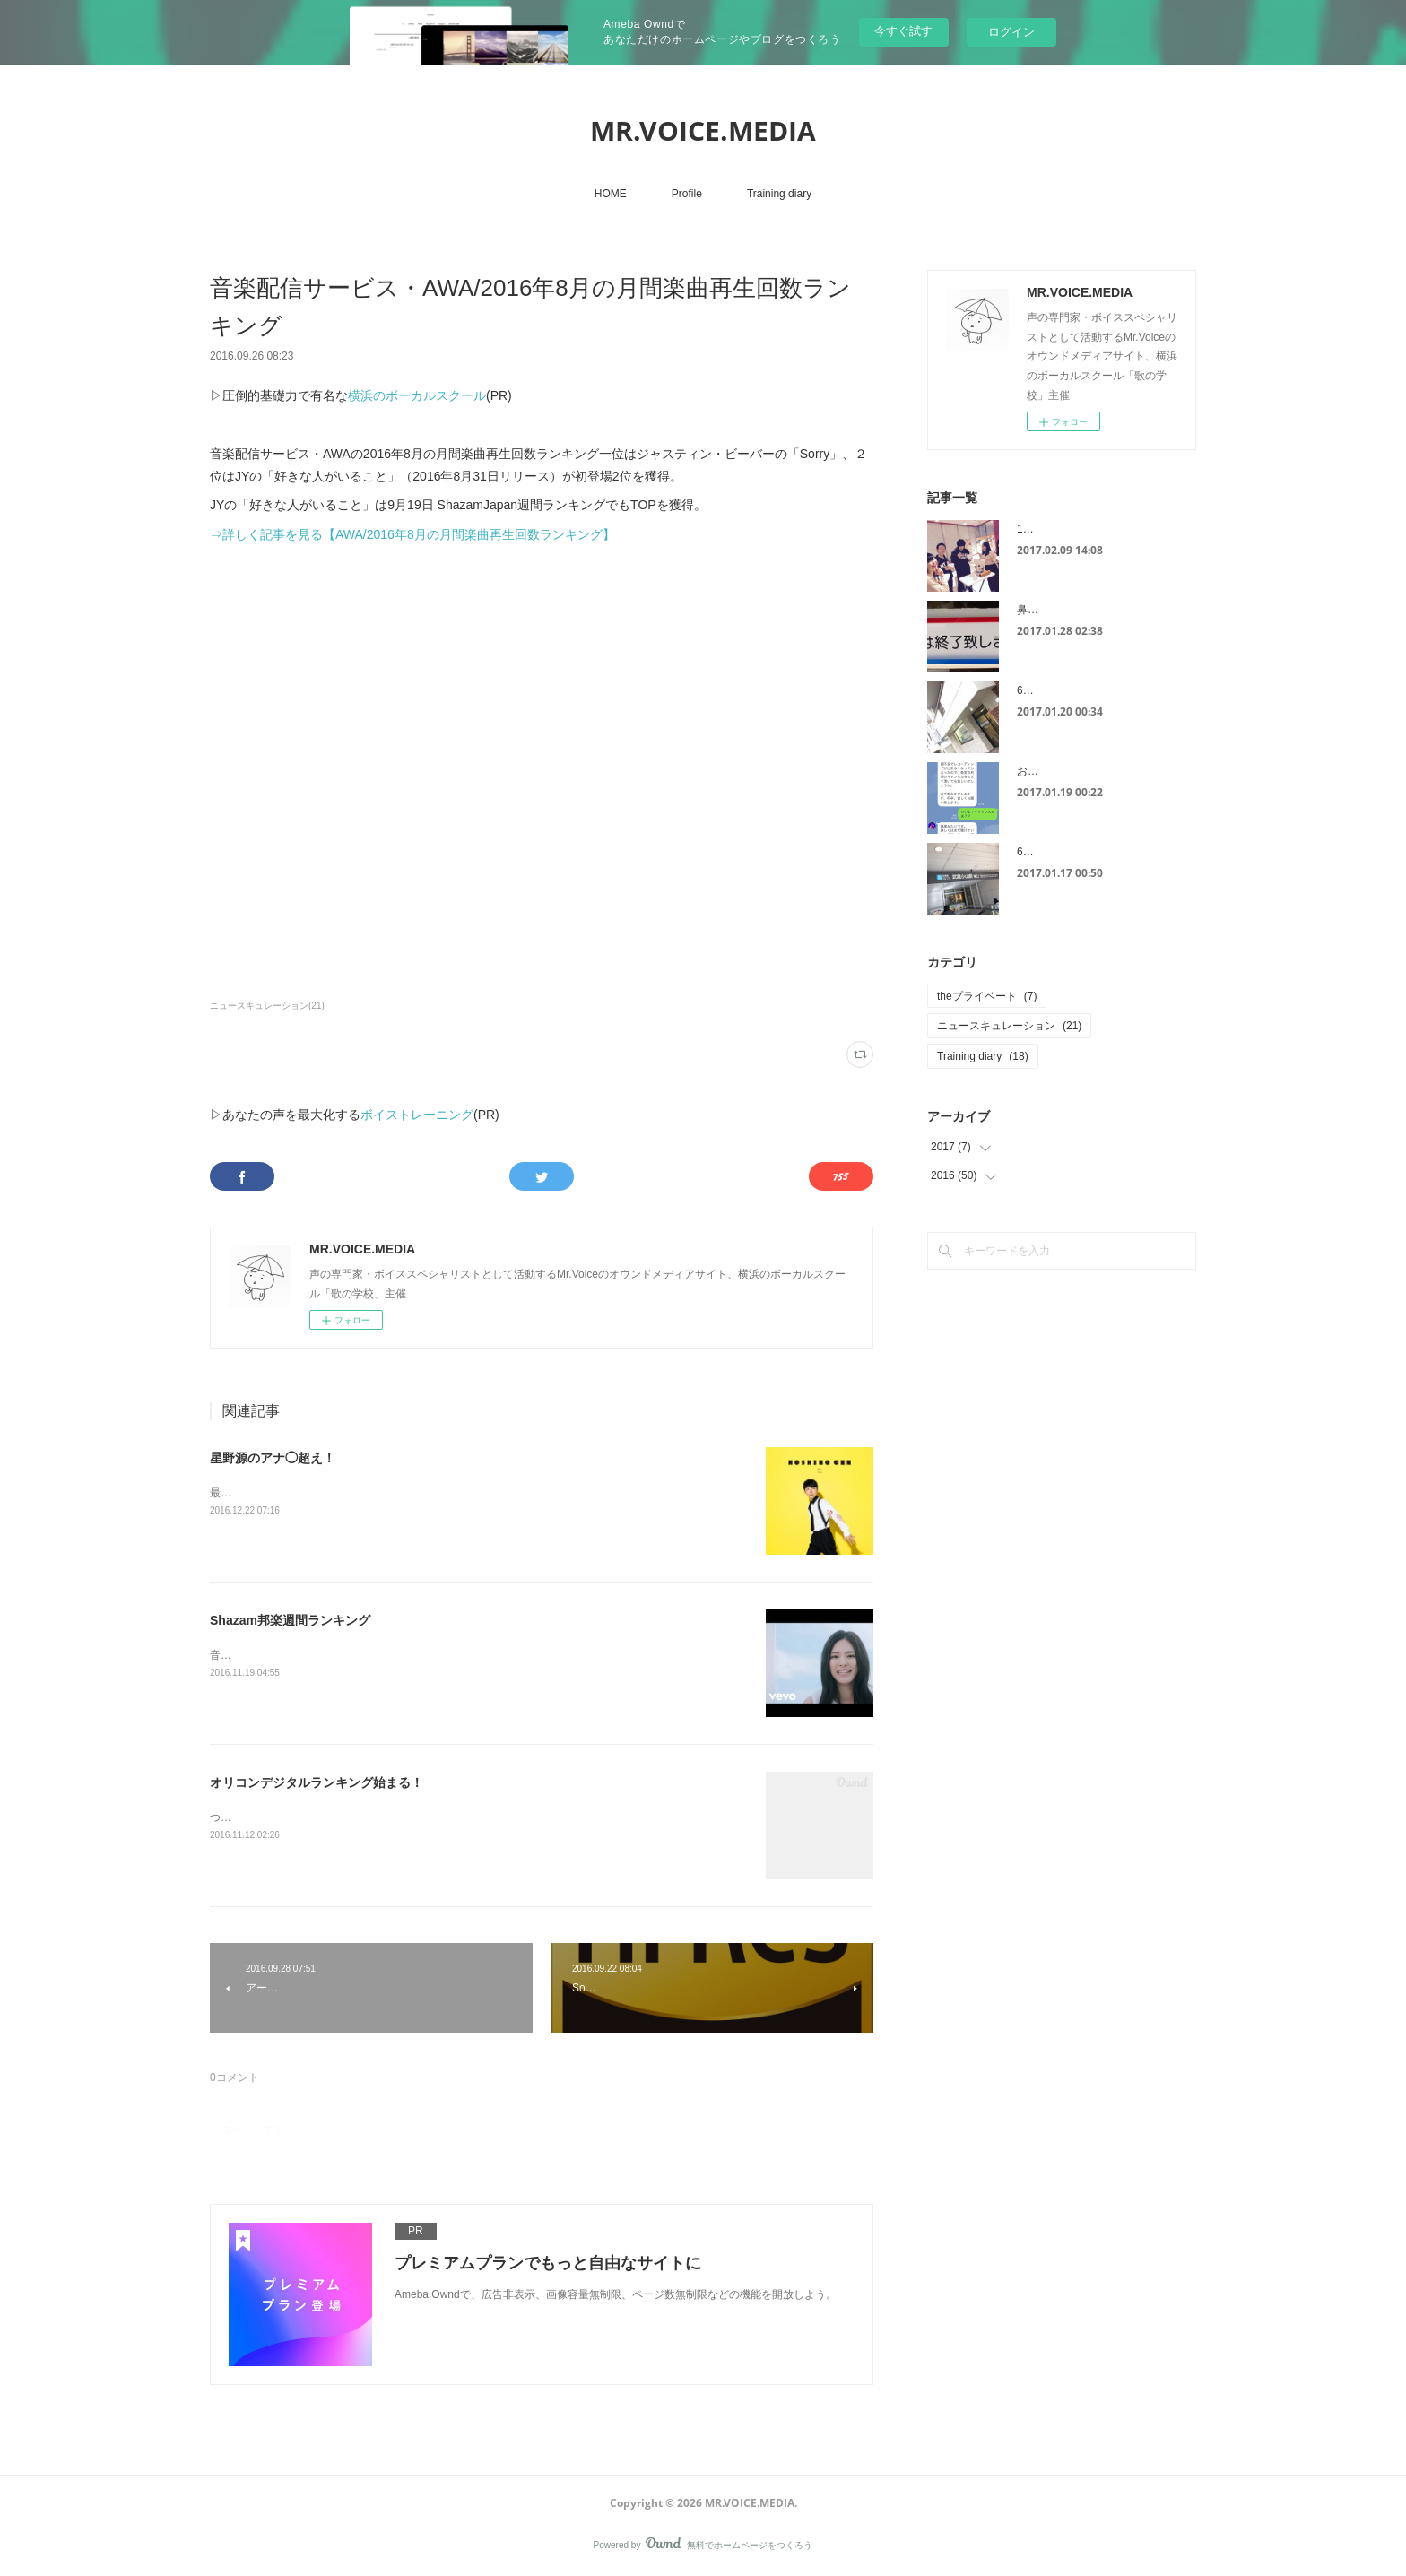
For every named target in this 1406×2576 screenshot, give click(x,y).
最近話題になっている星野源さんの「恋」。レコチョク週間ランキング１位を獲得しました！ (436, 1493)
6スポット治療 (1052, 852)
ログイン (1011, 32)
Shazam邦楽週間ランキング (290, 1620)
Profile (687, 193)
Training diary (779, 193)
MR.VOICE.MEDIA (703, 130)
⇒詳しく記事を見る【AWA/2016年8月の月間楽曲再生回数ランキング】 (412, 534)
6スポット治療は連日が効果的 (1090, 690)
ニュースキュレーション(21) (267, 1005)
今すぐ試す (903, 31)
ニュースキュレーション (1009, 1025)
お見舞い (1038, 771)
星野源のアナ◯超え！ (272, 1458)
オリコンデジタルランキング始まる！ (316, 1782)
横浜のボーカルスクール (417, 395)
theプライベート (987, 996)
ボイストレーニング (416, 1114)
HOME (611, 193)
